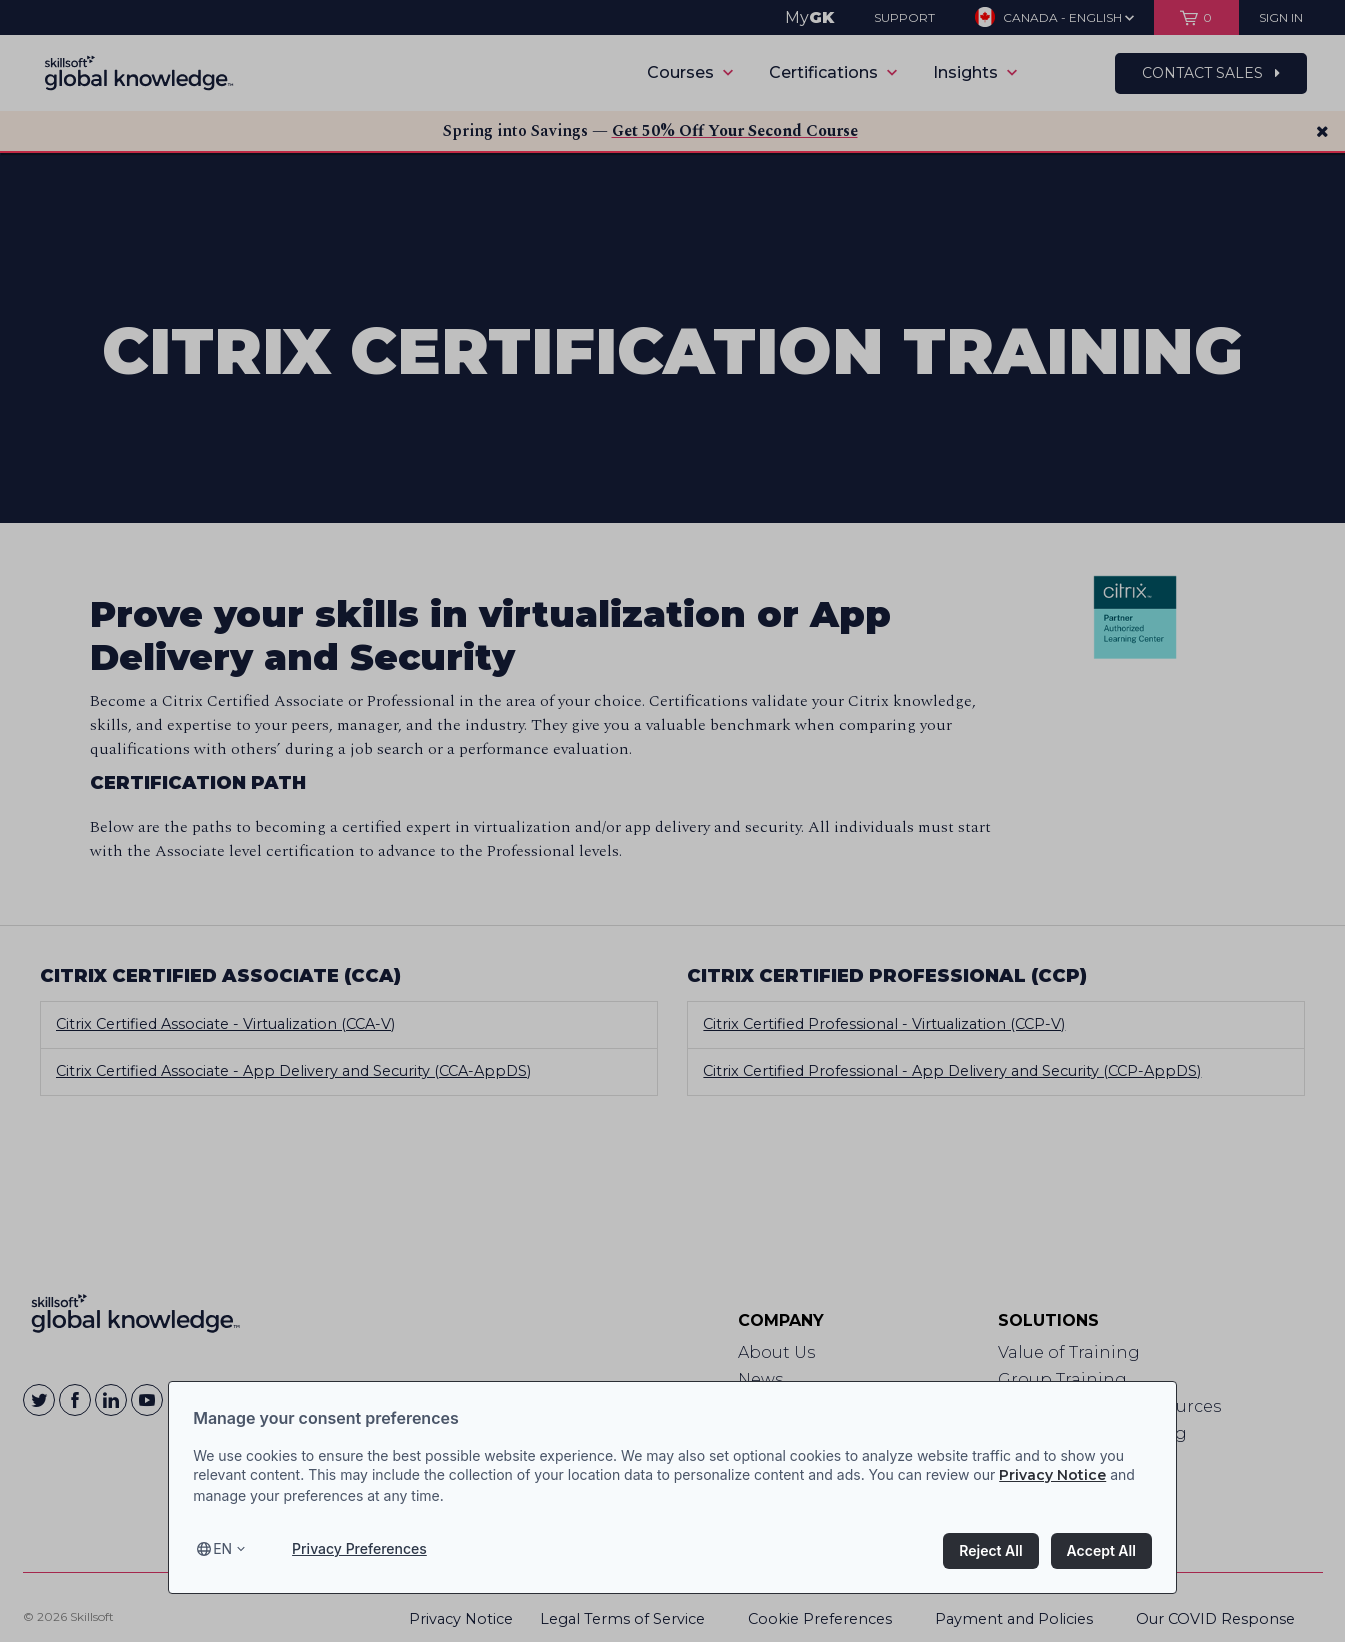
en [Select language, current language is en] (222, 1548)
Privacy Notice (1052, 1475)
